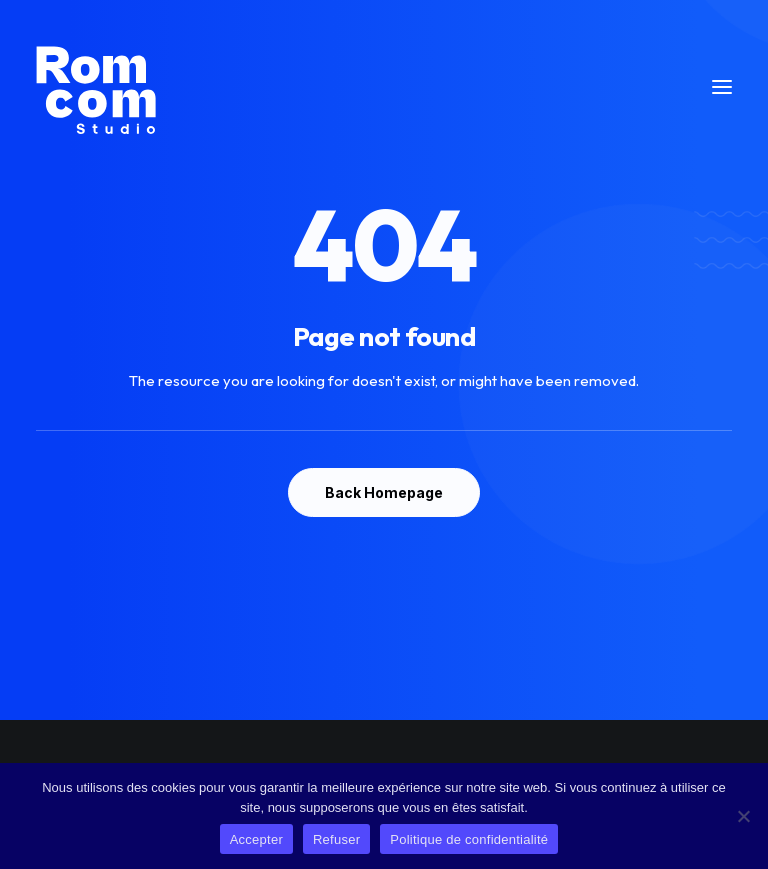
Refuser (336, 839)
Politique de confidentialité (469, 839)
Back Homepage (384, 492)
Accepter (256, 839)
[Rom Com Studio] (96, 87)
